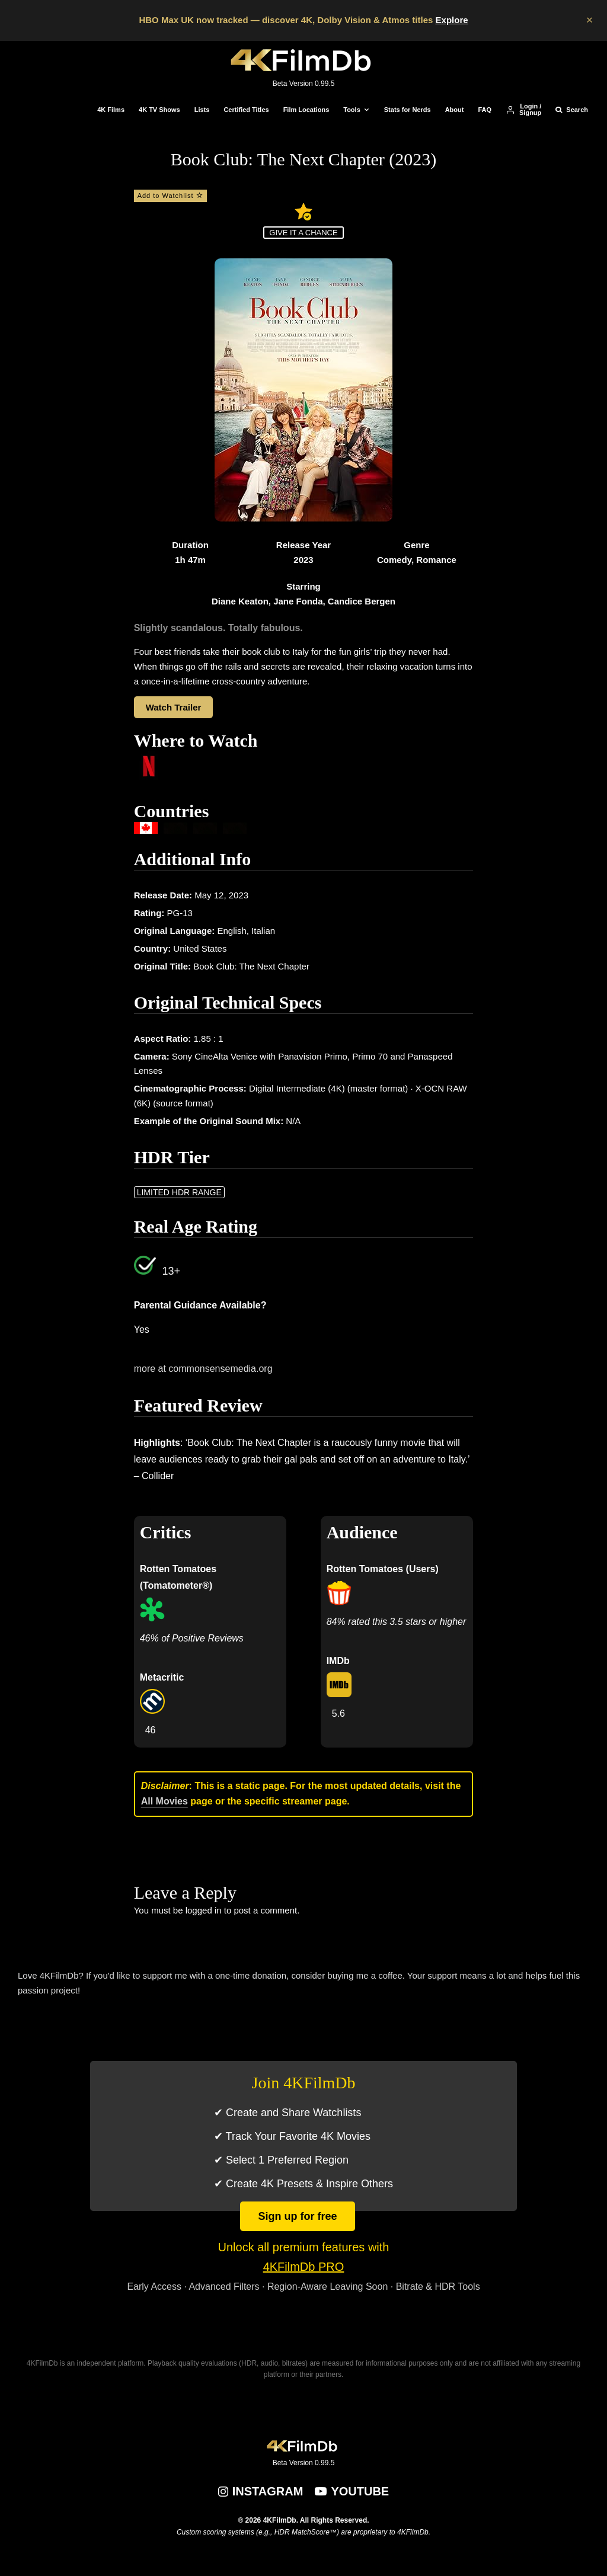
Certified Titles (246, 109)
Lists (202, 109)
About (454, 109)
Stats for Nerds (407, 109)
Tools (351, 109)
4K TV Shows (159, 109)
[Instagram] (260, 2491)
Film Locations (306, 109)
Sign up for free (297, 2216)
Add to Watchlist (170, 195)
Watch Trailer (174, 707)
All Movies (164, 1801)
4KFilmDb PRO (303, 2266)
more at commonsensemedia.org (203, 1369)
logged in (204, 1910)
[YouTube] (352, 2491)
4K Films (110, 109)
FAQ (484, 109)
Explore (452, 20)
